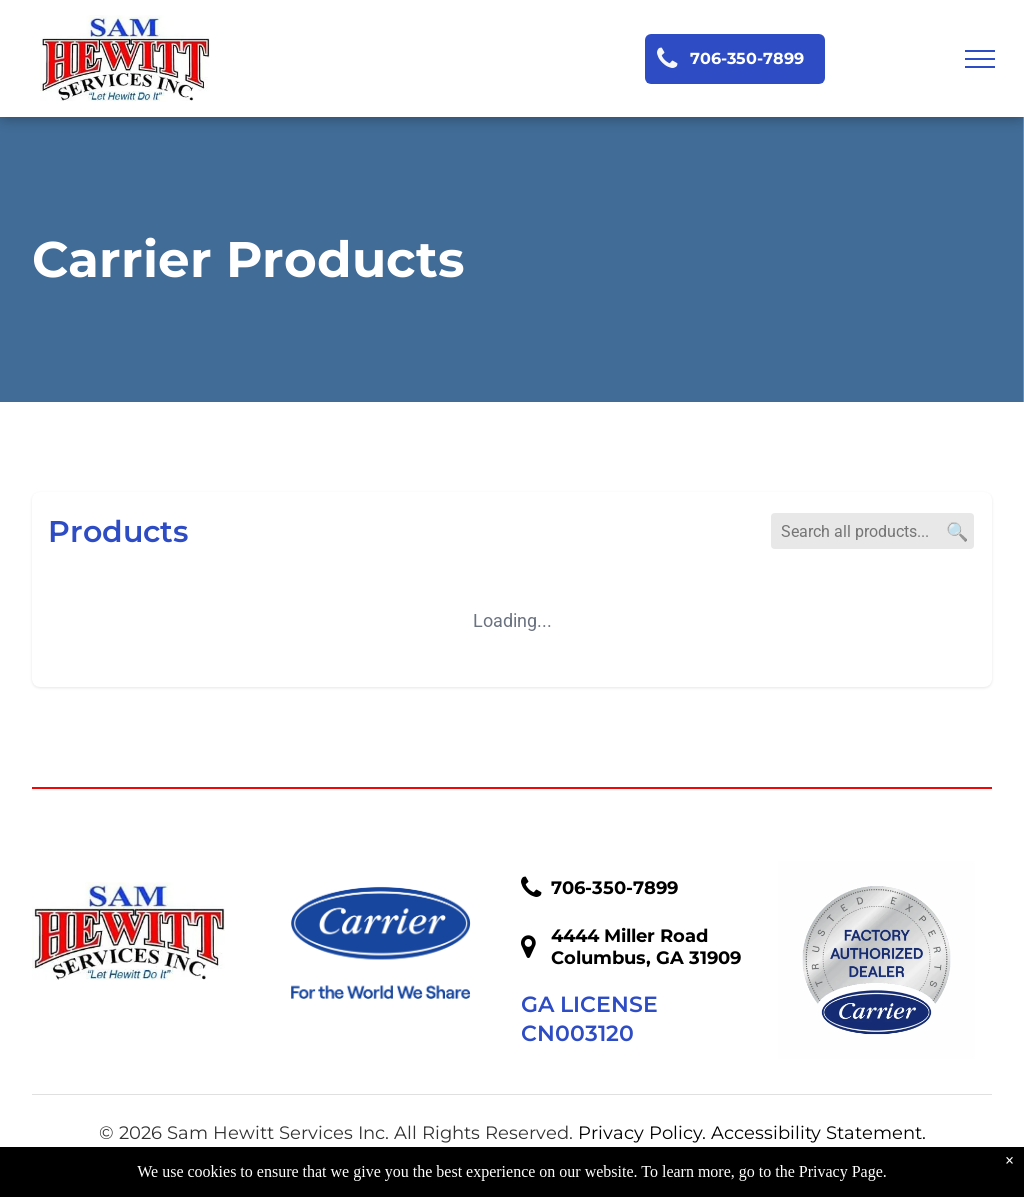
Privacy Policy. (642, 1133)
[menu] (980, 59)
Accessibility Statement (816, 1133)
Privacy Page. (843, 1171)
